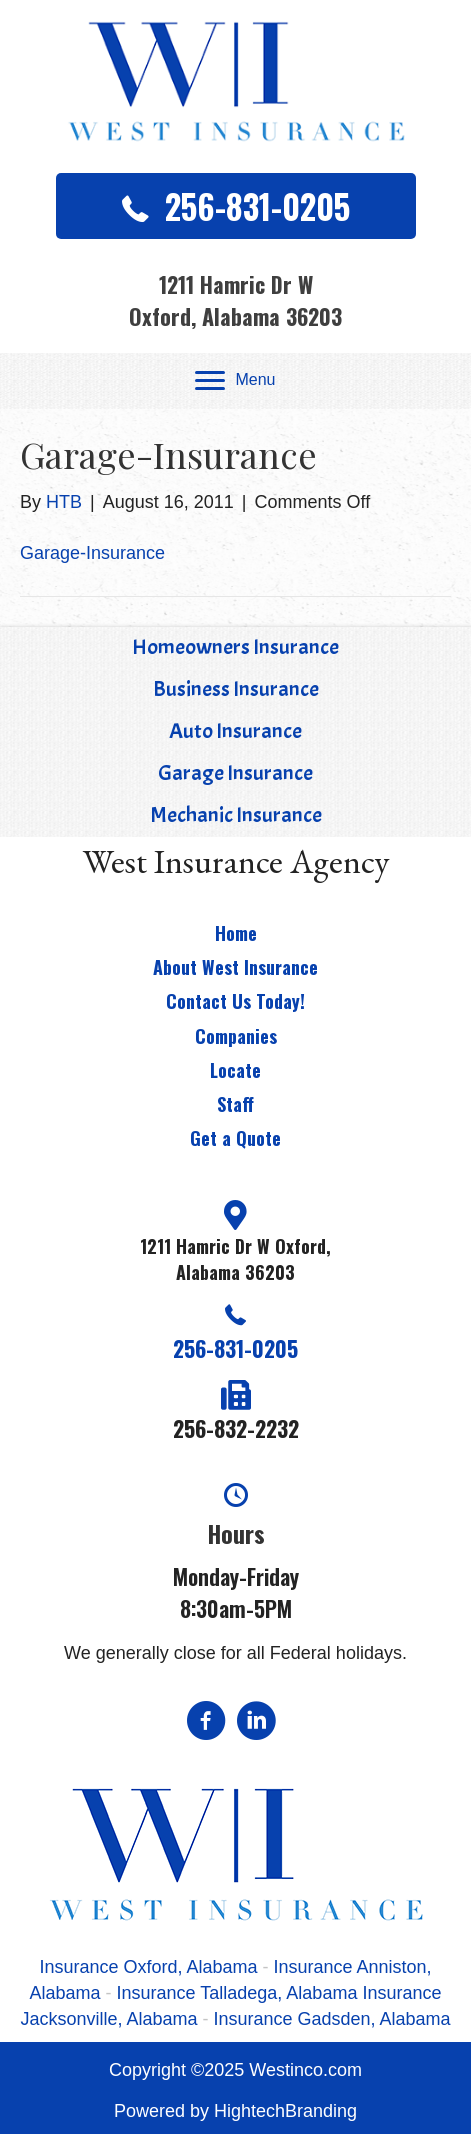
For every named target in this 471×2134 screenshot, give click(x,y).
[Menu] (235, 381)
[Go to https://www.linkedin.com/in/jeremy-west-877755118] (256, 1723)
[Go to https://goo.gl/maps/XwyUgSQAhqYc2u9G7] (235, 1245)
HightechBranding (285, 2111)
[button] (236, 206)
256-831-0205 (235, 1348)
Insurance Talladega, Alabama (237, 1993)
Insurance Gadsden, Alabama (331, 2019)
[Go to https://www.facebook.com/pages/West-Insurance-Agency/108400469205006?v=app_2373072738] (206, 1723)
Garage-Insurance (92, 553)
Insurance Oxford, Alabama (150, 1967)
